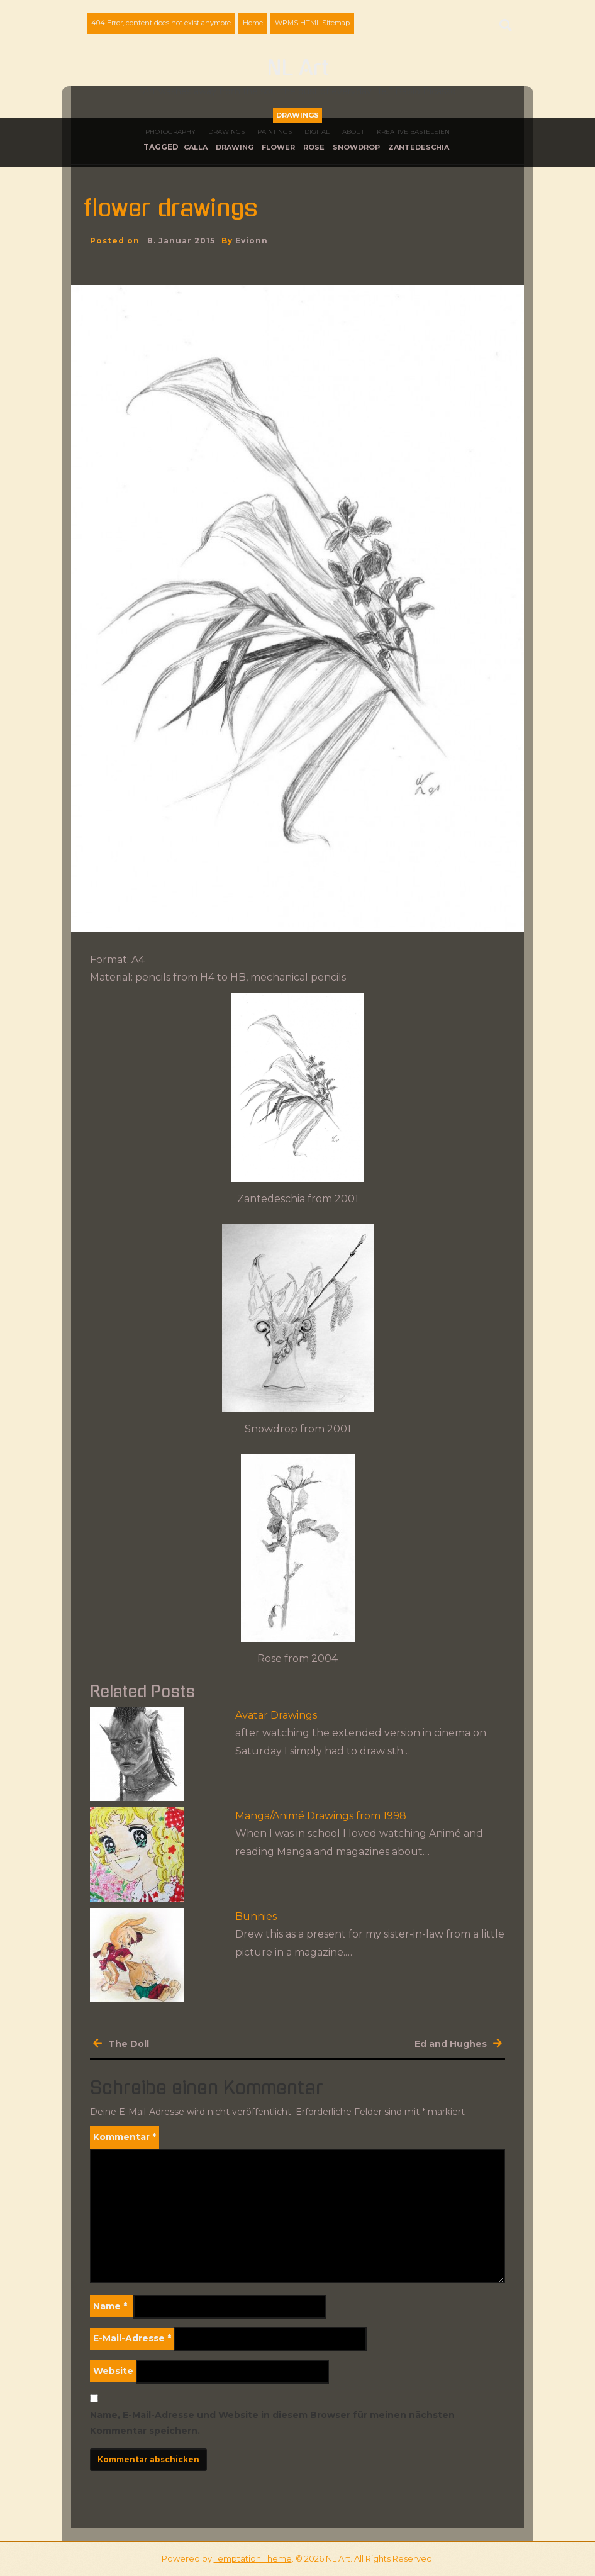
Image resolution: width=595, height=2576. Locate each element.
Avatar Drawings (276, 1715)
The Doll (128, 2043)
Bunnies (256, 1916)
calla (196, 147)
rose (314, 147)
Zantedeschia (418, 147)
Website (113, 2371)
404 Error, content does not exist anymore (161, 22)
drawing (234, 147)
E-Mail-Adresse (132, 2338)
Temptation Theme (253, 2558)
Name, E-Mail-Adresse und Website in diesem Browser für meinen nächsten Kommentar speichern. (272, 2422)
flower (278, 147)
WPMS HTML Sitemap (312, 22)
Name (110, 2306)
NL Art (298, 69)
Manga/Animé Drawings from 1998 (320, 1816)
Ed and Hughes (450, 2043)
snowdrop (356, 147)
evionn (251, 240)
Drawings (297, 115)
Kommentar (124, 2137)
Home (253, 22)
